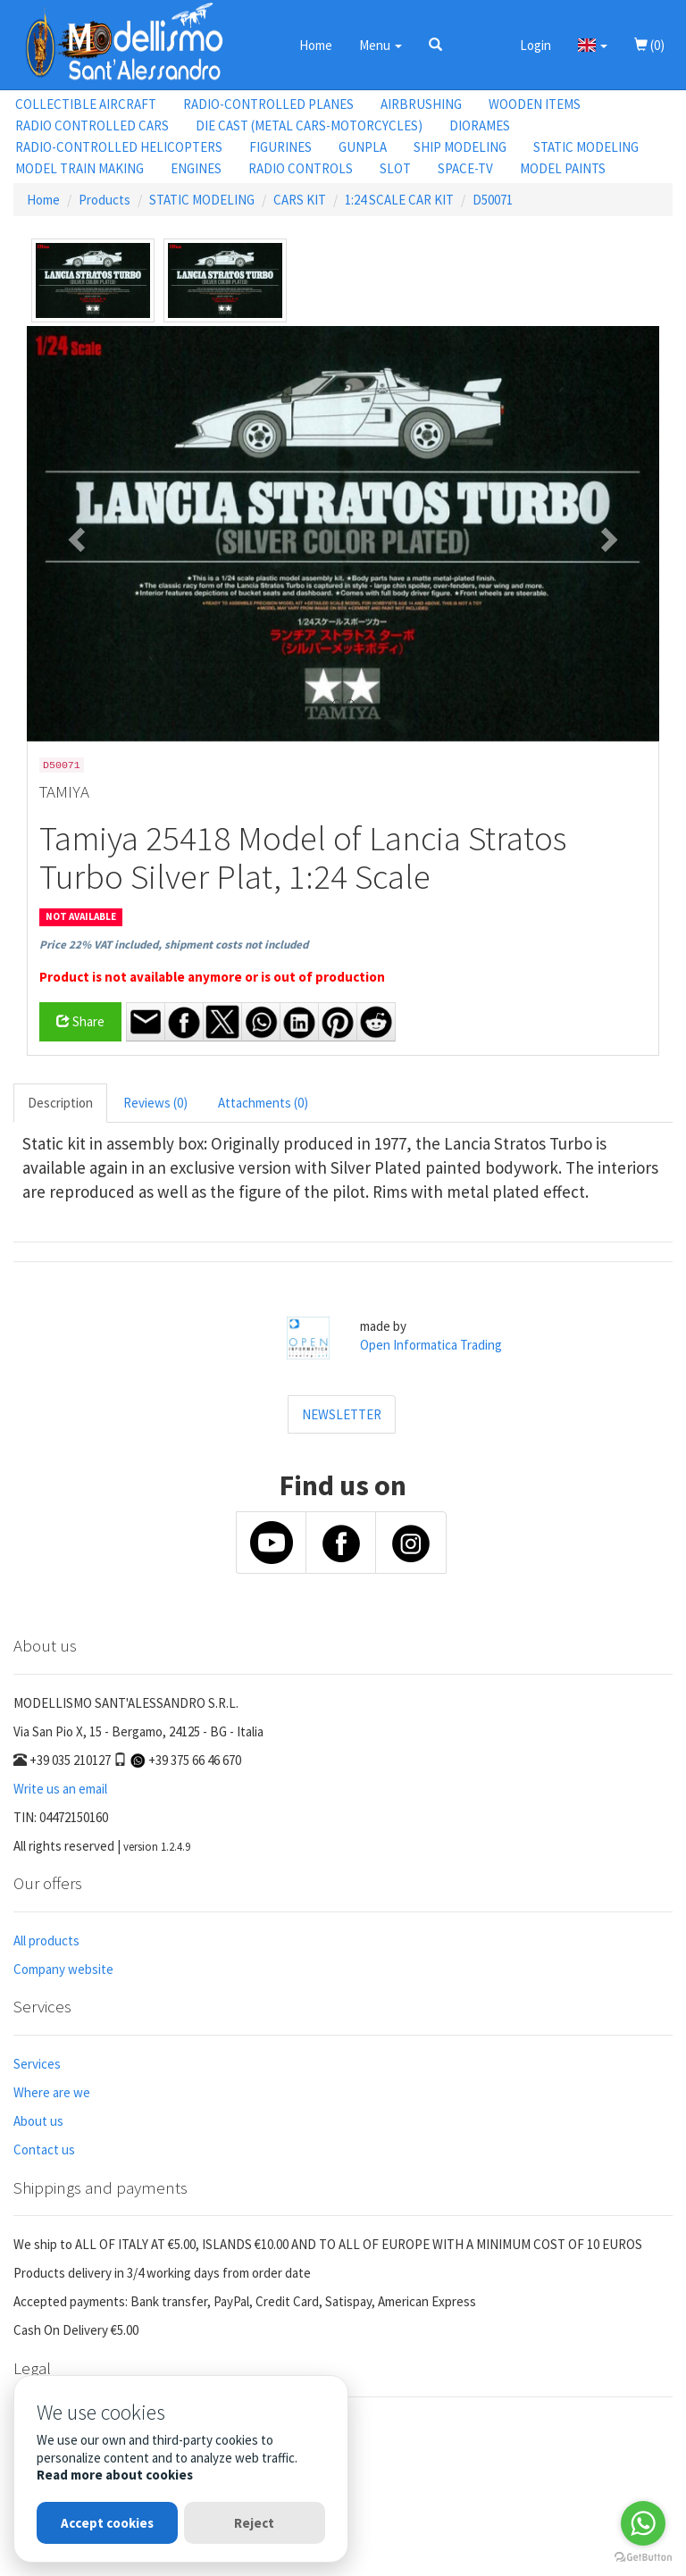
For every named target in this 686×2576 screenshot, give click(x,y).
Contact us (44, 2149)
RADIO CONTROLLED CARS (92, 125)
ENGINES (196, 168)
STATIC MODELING (586, 146)
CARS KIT (299, 199)
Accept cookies (107, 2522)
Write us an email (60, 1788)
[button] (435, 44)
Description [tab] (60, 1102)
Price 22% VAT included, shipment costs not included (173, 944)
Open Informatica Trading (431, 1344)
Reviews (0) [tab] (155, 1102)
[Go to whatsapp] (643, 2523)
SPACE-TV (465, 168)
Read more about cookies (115, 2474)
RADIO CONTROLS (300, 168)
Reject (254, 2522)
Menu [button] (380, 45)
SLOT (395, 168)
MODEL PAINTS (563, 168)
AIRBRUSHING (421, 104)
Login (535, 45)
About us (38, 2120)
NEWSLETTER (341, 1414)
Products (104, 199)
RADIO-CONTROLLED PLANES (268, 104)
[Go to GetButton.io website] (643, 2557)
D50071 (493, 199)
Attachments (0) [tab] (263, 1102)
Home (315, 45)
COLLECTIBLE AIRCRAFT (85, 104)
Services (37, 2063)
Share (80, 1021)
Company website (63, 1969)
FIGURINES (280, 146)
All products (46, 1940)
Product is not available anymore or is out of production (212, 976)
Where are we (51, 2092)
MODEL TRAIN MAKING (79, 168)
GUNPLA (363, 146)
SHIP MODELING (460, 146)
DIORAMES (479, 125)
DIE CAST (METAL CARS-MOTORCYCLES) (309, 125)
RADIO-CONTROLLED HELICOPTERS (118, 146)
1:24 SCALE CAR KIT (399, 199)
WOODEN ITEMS (535, 104)
